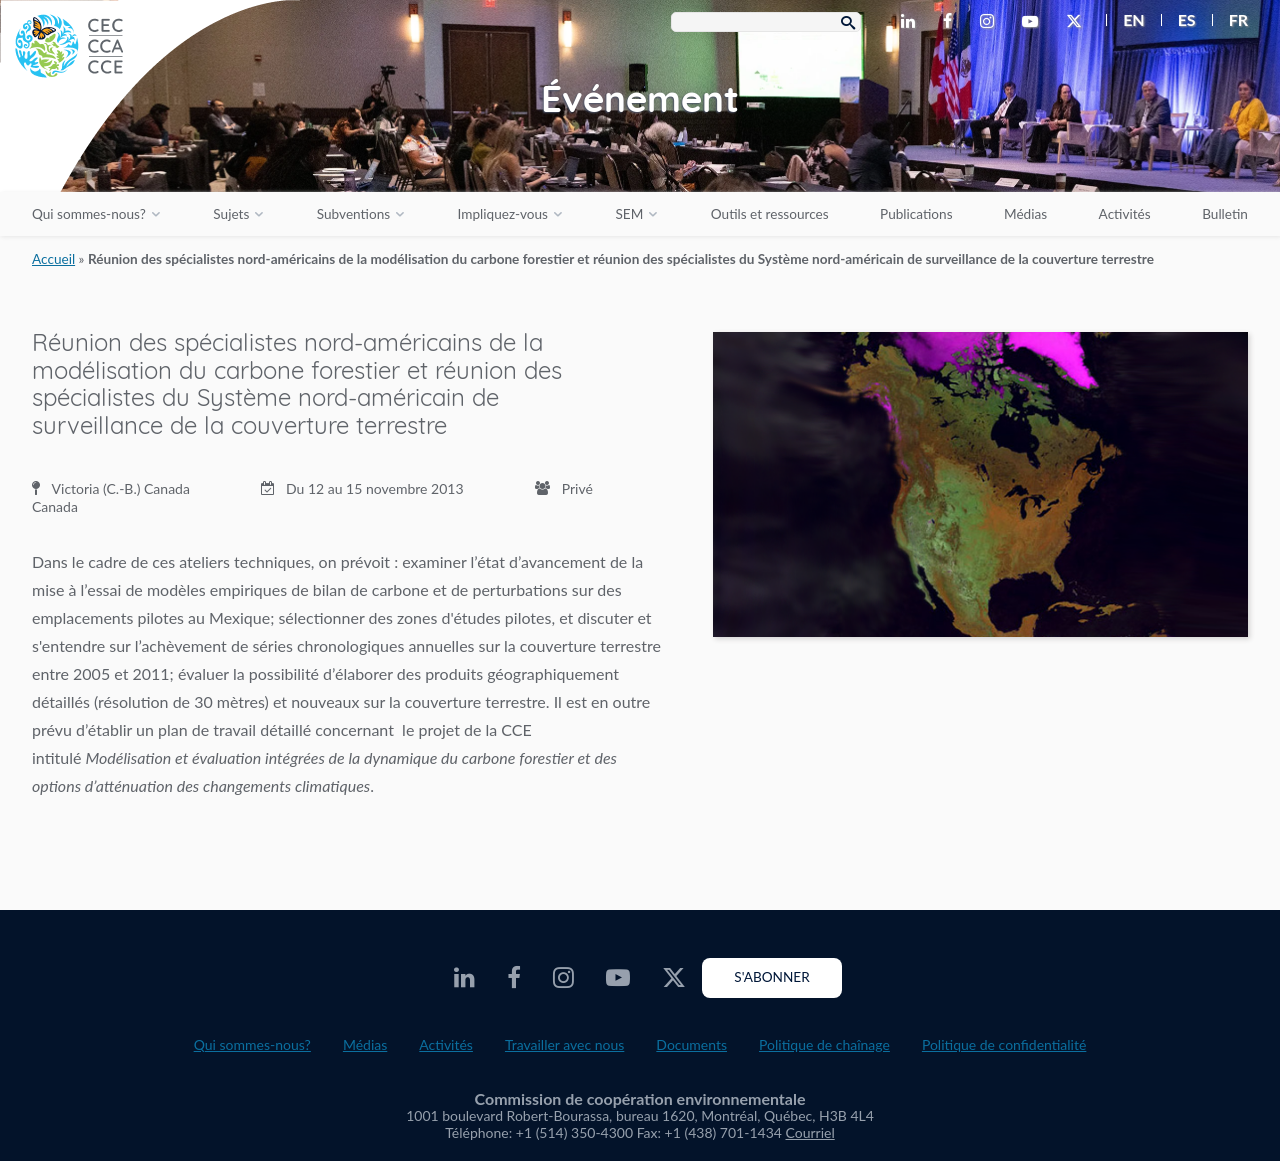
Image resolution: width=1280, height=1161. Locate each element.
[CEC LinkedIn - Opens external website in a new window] (912, 22)
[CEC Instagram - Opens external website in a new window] (991, 22)
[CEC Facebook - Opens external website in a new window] (951, 22)
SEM (629, 214)
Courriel (810, 1132)
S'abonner (771, 977)
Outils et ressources (770, 214)
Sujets (231, 214)
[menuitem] (1125, 20)
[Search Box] (766, 22)
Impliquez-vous (503, 214)
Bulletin (1225, 214)
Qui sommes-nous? (89, 214)
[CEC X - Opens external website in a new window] (1078, 22)
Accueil (53, 259)
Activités (1125, 214)
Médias (1025, 214)
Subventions (353, 214)
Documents (691, 1044)
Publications (916, 214)
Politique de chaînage (824, 1044)
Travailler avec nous (564, 1044)
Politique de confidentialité (1004, 1044)
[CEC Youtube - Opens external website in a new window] (1034, 22)
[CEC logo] (150, 150)
